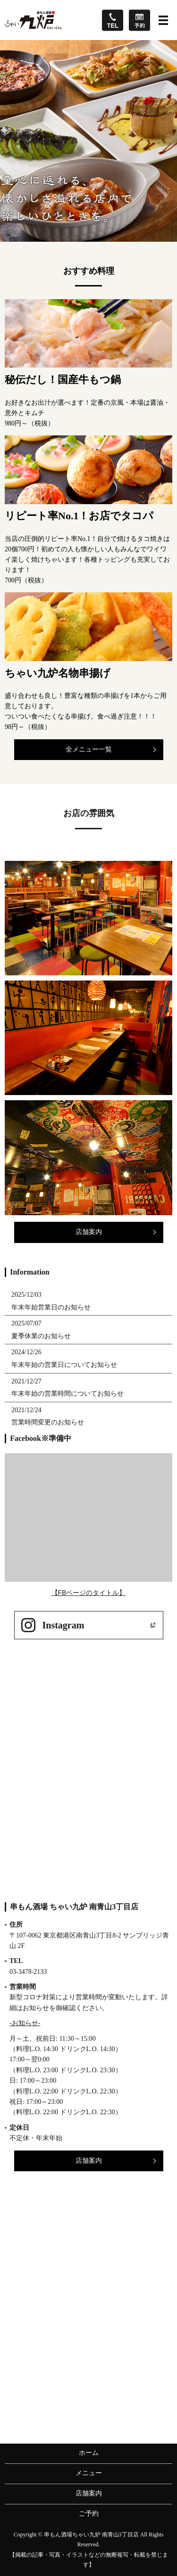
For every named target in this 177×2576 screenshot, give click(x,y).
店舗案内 (89, 1231)
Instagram (63, 1625)
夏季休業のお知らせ (41, 1336)
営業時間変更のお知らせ (47, 1422)
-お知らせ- (24, 2023)
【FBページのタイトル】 (88, 1592)
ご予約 (89, 2513)
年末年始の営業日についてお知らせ (64, 1364)
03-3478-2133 (28, 1971)
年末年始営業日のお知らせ (51, 1307)
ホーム (89, 2452)
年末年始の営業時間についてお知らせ (67, 1393)
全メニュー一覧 (89, 749)
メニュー (89, 2473)
